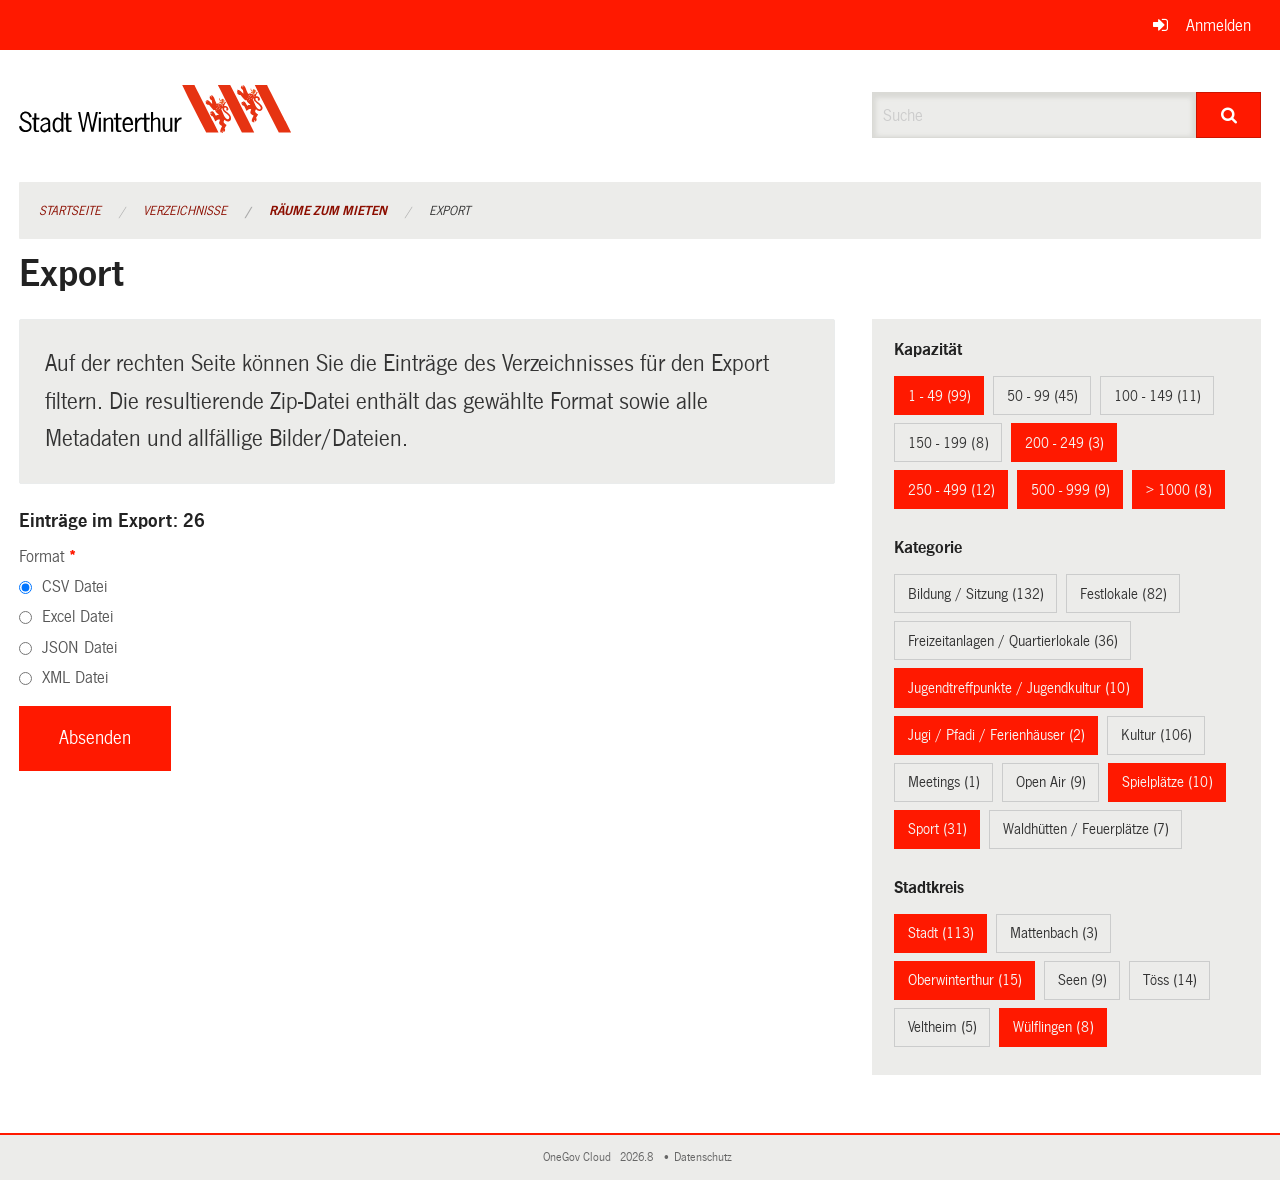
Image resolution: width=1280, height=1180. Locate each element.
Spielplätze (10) (1167, 782)
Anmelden (1218, 25)
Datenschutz (706, 1157)
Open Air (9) (1051, 782)
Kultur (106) (1156, 735)
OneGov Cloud (580, 1157)
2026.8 (638, 1157)
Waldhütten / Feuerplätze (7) (1086, 829)
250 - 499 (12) (951, 490)
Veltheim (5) (942, 1027)
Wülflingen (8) (1053, 1027)
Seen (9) (1082, 980)
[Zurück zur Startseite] (155, 125)
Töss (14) (1170, 980)
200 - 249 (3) (1064, 443)
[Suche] (1228, 115)
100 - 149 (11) (1157, 396)
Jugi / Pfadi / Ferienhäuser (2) (996, 735)
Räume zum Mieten (328, 211)
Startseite (70, 211)
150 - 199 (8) (948, 443)
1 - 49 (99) (939, 396)
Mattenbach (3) (1054, 933)
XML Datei (75, 677)
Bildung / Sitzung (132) (976, 594)
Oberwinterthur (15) (965, 980)
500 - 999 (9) (1070, 490)
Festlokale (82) (1123, 594)
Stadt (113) (941, 933)
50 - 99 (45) (1042, 396)
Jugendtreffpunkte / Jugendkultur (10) (1019, 688)
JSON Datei (79, 647)
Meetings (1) (944, 782)
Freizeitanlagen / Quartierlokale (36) (1013, 641)
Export (449, 211)
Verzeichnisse (185, 211)
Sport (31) (937, 829)
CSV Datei (74, 586)
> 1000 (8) (1179, 490)
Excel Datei (77, 616)
